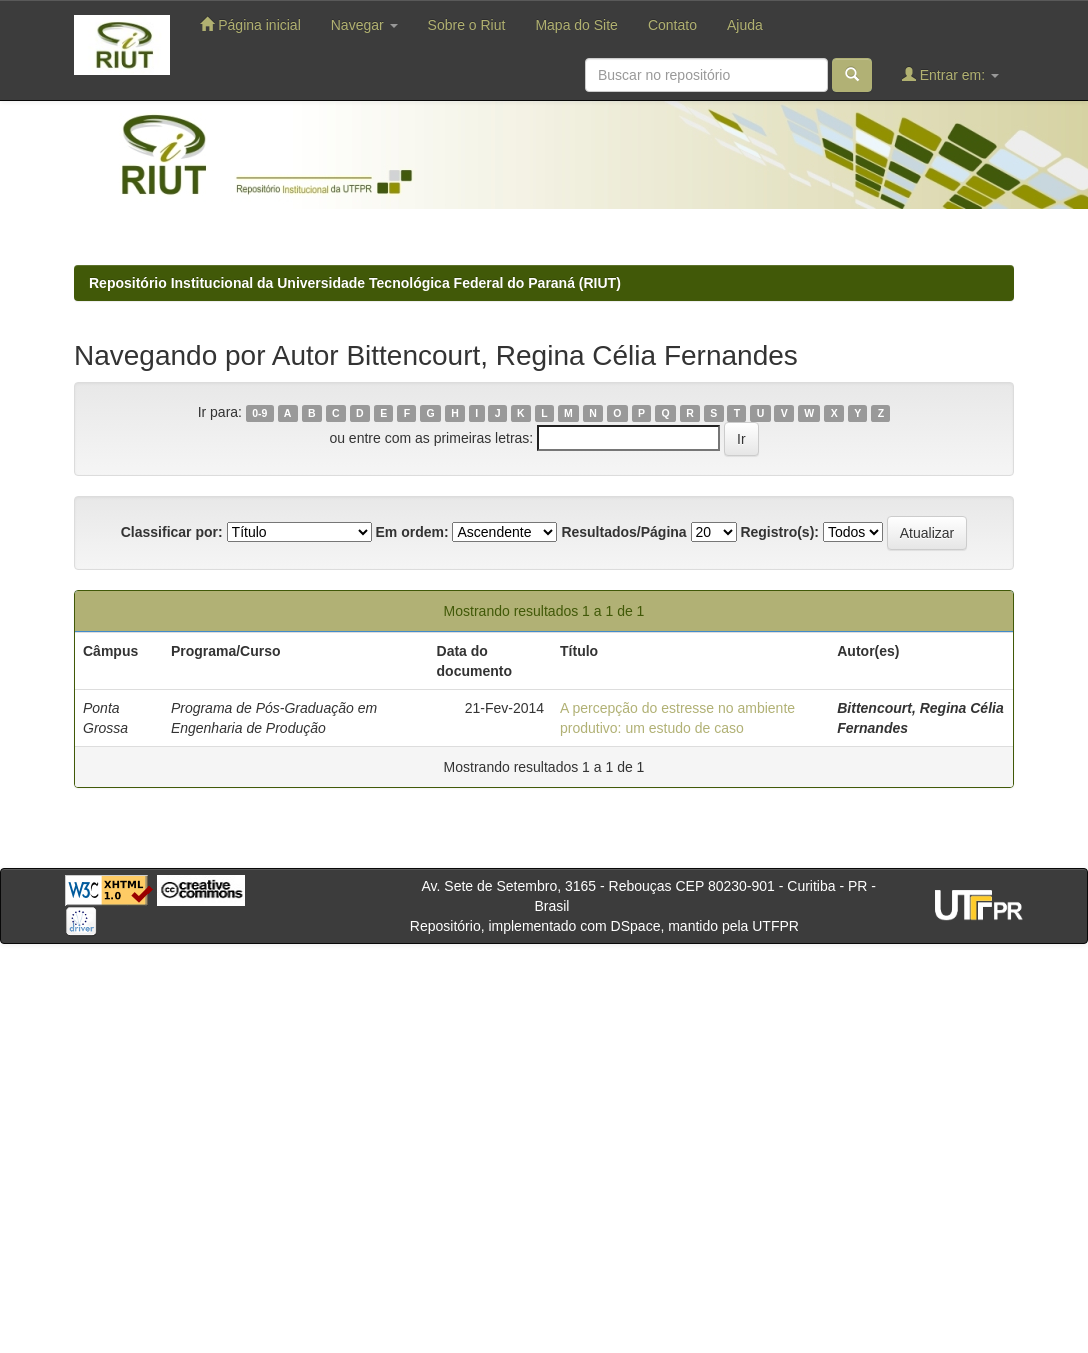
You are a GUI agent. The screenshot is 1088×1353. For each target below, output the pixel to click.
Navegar (364, 25)
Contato (672, 25)
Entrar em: (950, 74)
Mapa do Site (576, 25)
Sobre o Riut (467, 25)
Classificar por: (172, 532)
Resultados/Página (623, 532)
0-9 (259, 413)
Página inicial (250, 24)
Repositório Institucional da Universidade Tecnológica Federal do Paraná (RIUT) (355, 283)
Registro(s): (779, 532)
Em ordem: (411, 532)
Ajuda (745, 25)
